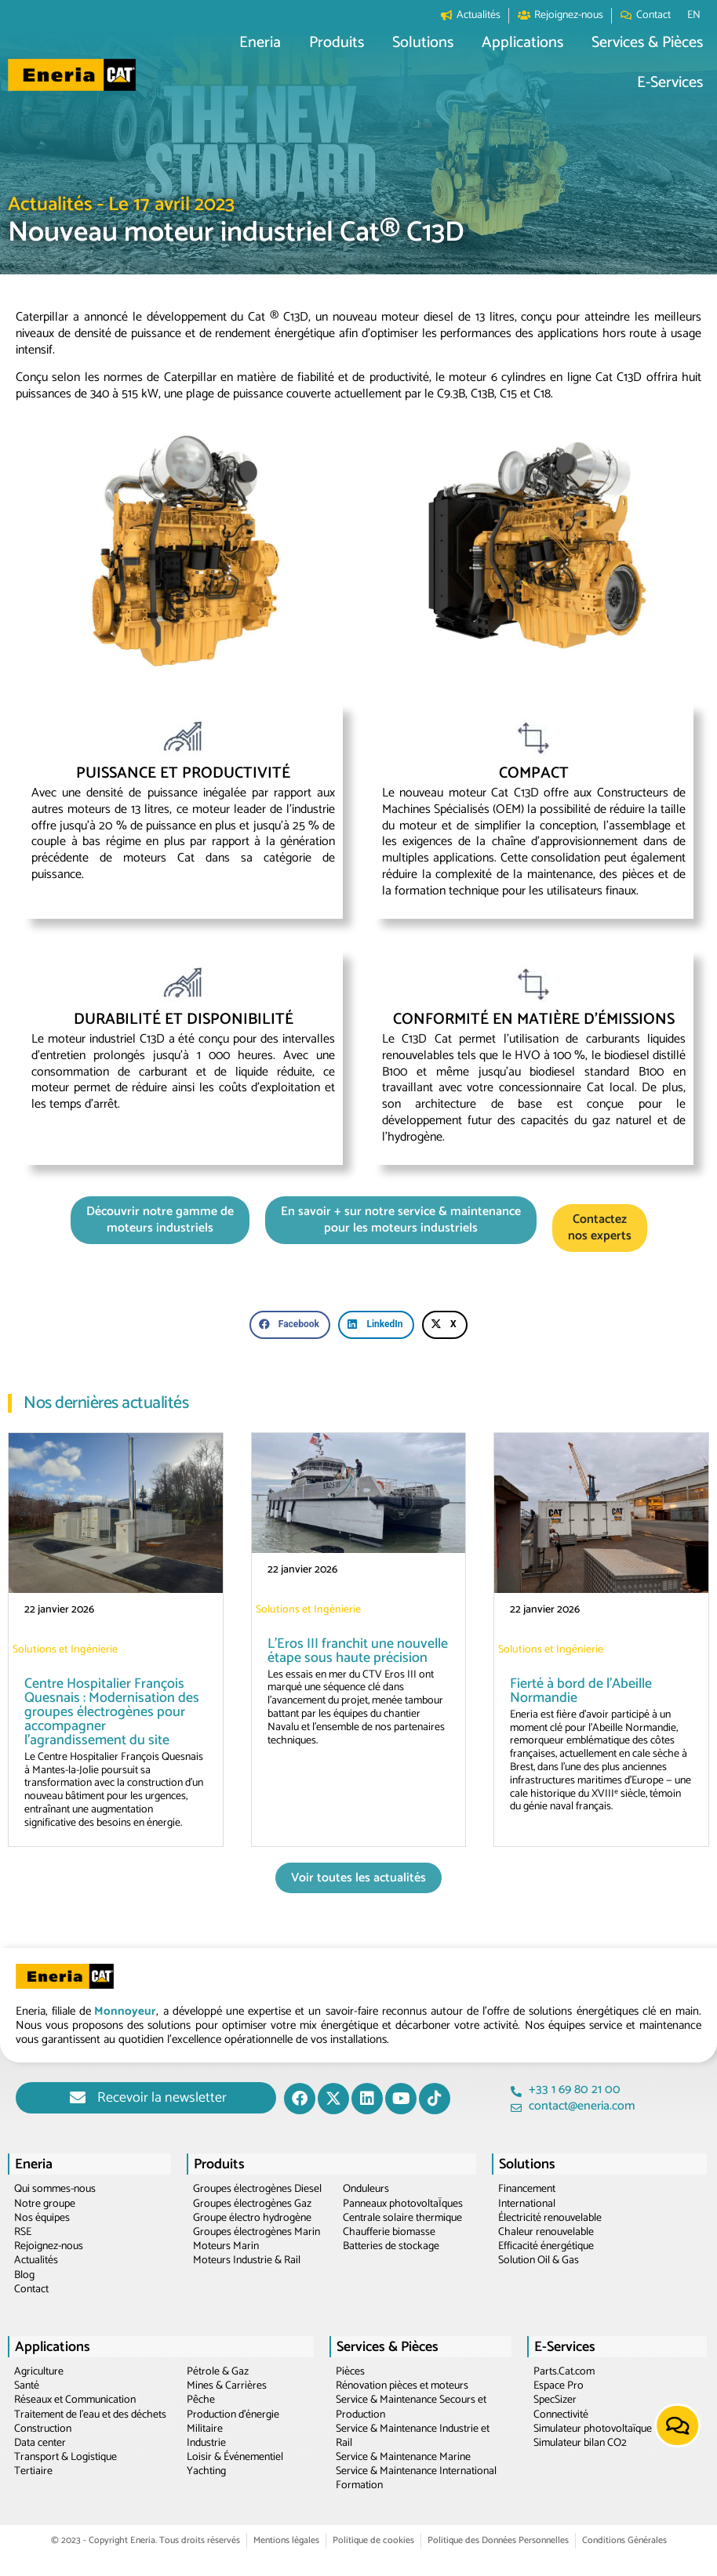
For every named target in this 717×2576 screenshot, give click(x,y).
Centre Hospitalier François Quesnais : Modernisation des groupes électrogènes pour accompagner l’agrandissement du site (111, 1712)
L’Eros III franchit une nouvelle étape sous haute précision (358, 1651)
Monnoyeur (125, 2011)
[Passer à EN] (693, 15)
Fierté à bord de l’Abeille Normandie (581, 1691)
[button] (260, 43)
